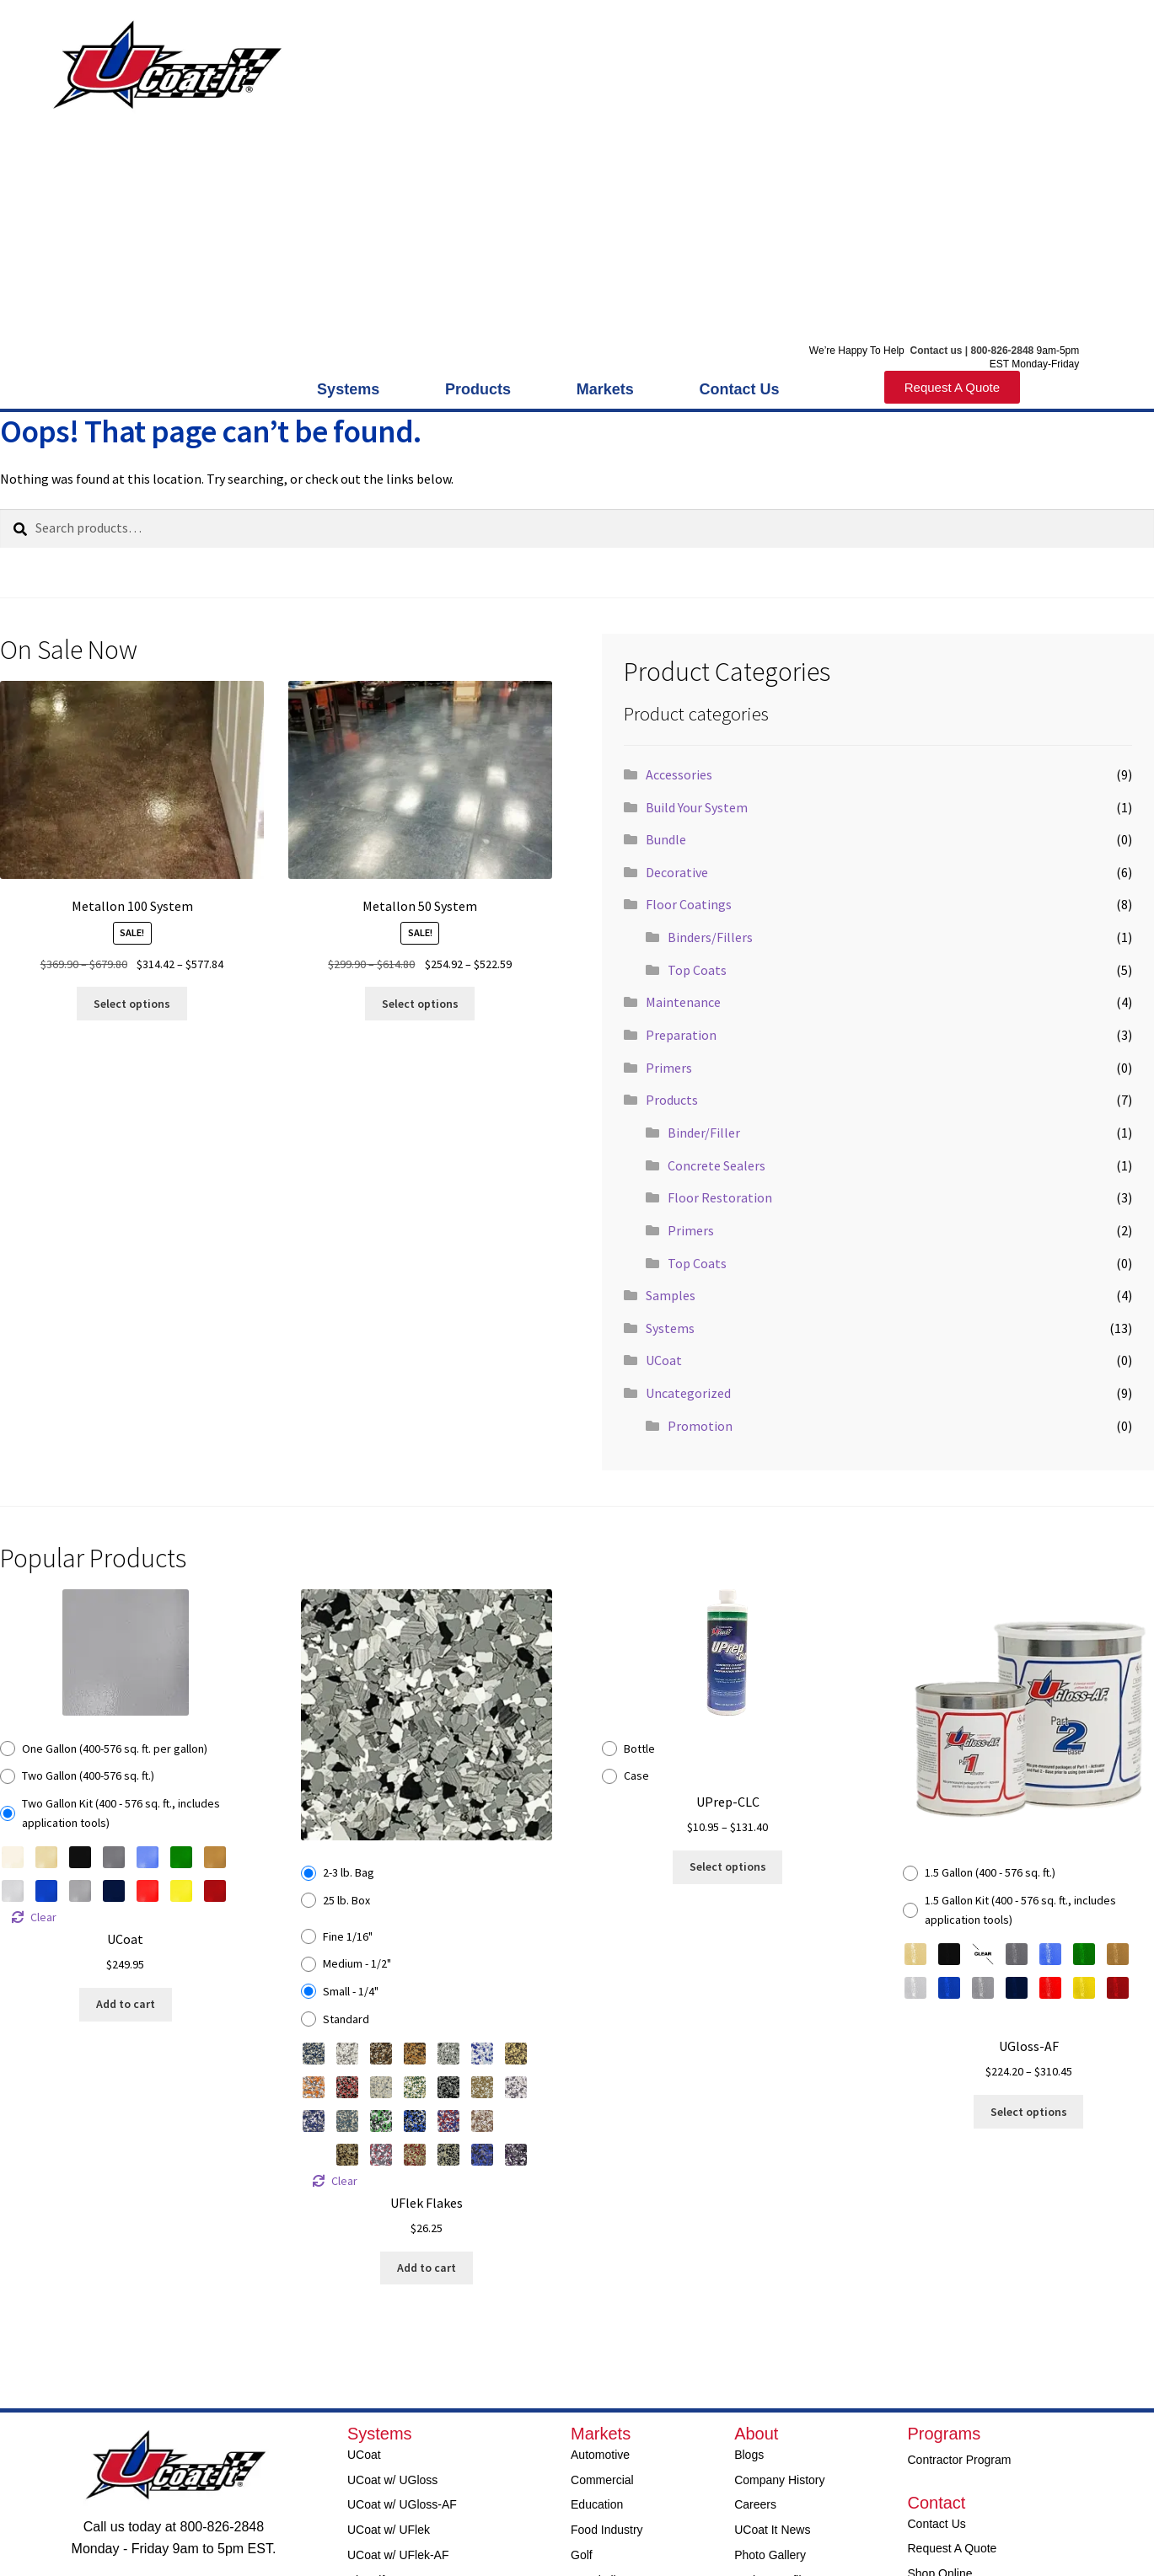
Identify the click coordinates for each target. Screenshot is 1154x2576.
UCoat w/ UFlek (388, 2529)
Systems (352, 389)
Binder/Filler (704, 1132)
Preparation (681, 1034)
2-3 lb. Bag (348, 1872)
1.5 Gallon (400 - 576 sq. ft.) (990, 1872)
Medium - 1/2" (357, 1963)
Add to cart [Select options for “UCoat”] (125, 2003)
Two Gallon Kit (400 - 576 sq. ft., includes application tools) (121, 1813)
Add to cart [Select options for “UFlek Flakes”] (426, 2267)
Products (482, 389)
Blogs (749, 2454)
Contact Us (739, 389)
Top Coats (697, 969)
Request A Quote (952, 2548)
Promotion (700, 1425)
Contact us (934, 350)
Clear (43, 1917)
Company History (779, 2480)
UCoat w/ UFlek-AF (398, 2555)
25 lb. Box (346, 1900)
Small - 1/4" (350, 1991)
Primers (669, 1067)
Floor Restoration (720, 1197)
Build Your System (697, 807)
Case (636, 1775)
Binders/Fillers (710, 937)
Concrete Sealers (716, 1165)
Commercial (602, 2480)
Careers (755, 2504)
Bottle (639, 1748)
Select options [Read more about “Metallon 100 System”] (132, 1003)
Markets (609, 389)
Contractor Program (960, 2459)
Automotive (600, 2454)
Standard (346, 2019)
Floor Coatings (689, 904)
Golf (582, 2555)
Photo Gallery (770, 2555)
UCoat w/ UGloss (392, 2480)
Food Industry (607, 2529)
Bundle (666, 839)
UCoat (664, 1360)
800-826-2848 (1002, 350)
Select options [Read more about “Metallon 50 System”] (420, 1003)
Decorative (677, 872)
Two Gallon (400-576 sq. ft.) (88, 1775)
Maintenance (683, 1001)
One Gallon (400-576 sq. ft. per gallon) (114, 1748)
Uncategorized (688, 1392)
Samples (670, 1295)
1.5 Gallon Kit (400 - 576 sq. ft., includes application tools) (1020, 1910)
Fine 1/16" (348, 1936)
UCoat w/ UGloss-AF (402, 2504)
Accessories (679, 774)
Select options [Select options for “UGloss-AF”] (1028, 2111)
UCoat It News (772, 2529)
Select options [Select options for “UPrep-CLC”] (728, 1866)
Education (597, 2504)
